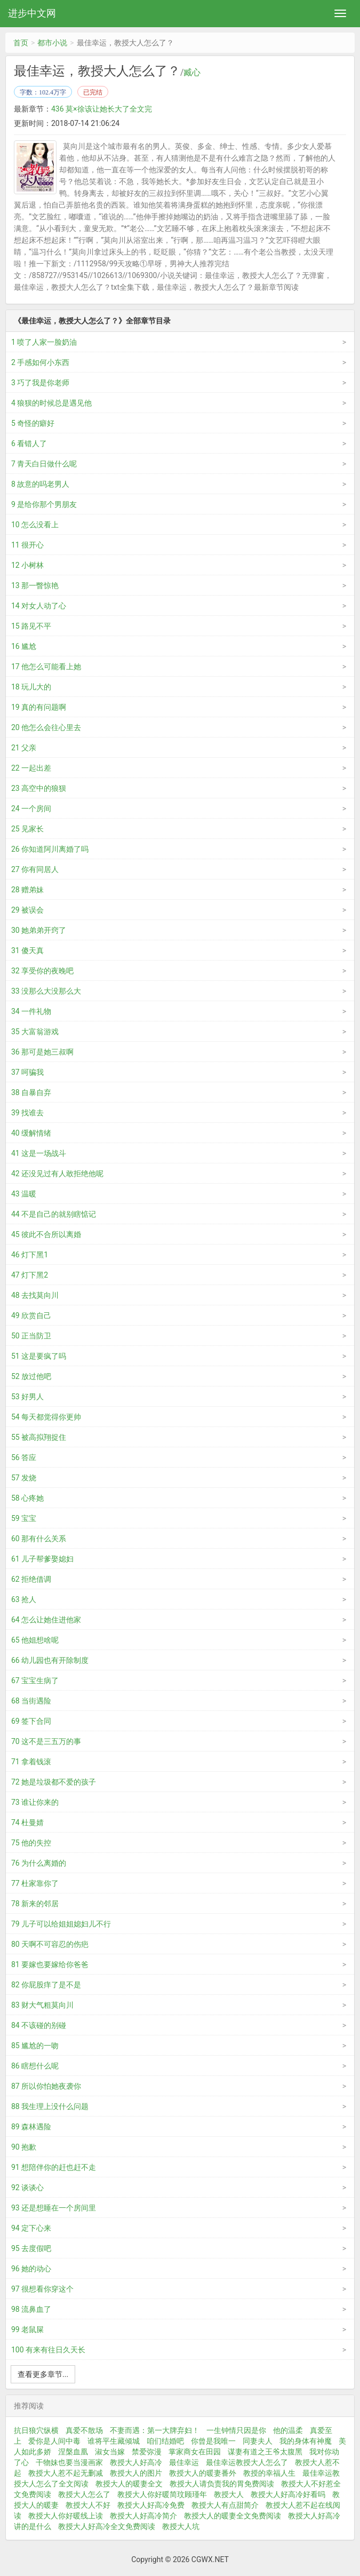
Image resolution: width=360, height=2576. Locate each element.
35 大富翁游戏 (35, 1031)
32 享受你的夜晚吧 (42, 970)
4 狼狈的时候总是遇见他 (51, 403)
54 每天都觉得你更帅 (46, 1417)
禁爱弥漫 (147, 2451)
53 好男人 (27, 1396)
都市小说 (52, 42)
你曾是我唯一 (213, 2441)
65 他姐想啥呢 (35, 1640)
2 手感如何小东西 (40, 362)
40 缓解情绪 (31, 1133)
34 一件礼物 (31, 1011)
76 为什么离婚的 (38, 1863)
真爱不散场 (84, 2430)
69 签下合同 (31, 1721)
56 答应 (23, 1457)
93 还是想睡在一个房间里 (53, 2208)
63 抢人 (23, 1599)
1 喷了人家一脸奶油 (44, 342)
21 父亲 (23, 747)
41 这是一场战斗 (38, 1153)
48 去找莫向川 (35, 1295)
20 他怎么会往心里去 (46, 727)
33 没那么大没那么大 (46, 991)
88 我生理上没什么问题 (50, 2106)
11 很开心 (27, 545)
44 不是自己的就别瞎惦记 (53, 1214)
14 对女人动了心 (38, 605)
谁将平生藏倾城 (113, 2441)
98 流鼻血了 (31, 2309)
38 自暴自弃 (31, 1092)
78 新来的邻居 (35, 1903)
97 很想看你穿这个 (42, 2289)
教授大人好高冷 (136, 2462)
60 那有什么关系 (38, 1538)
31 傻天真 (27, 950)
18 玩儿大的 (31, 687)
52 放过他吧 (31, 1376)
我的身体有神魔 (305, 2441)
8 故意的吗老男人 (40, 484)
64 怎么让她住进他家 (46, 1619)
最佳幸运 (184, 2462)
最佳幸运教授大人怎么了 (247, 2462)
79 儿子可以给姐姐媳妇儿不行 (61, 1924)
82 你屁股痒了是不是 (46, 1984)
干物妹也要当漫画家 (69, 2462)
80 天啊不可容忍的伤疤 (50, 1944)
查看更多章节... (43, 2374)
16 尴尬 (23, 646)
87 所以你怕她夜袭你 (46, 2086)
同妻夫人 (258, 2441)
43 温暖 (23, 1194)
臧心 (192, 72)
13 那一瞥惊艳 (35, 585)
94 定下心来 (31, 2228)
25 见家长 (27, 829)
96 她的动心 (31, 2268)
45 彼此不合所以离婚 (46, 1234)
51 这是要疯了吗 (38, 1356)
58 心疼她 (27, 1498)
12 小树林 (27, 565)
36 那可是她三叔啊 (42, 1052)
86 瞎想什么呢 (35, 2066)
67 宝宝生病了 (35, 1680)
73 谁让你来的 (35, 1802)
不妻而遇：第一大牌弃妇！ (154, 2430)
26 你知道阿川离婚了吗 (50, 849)
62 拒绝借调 (31, 1579)
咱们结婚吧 (165, 2441)
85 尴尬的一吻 (35, 2045)
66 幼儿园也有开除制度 (50, 1660)
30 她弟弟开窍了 (38, 930)
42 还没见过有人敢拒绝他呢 (57, 1173)
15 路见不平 (31, 626)
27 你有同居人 (35, 869)
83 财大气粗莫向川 (42, 2005)
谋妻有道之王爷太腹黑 (265, 2451)
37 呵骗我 (27, 1072)
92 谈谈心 (27, 2187)
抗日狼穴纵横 (36, 2430)
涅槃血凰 (73, 2451)
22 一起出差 (31, 768)
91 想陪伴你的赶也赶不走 (53, 2167)
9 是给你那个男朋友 (44, 504)
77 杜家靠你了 (35, 1883)
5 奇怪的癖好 (32, 423)
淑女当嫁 (110, 2451)
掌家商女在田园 (195, 2451)
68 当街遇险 (31, 1701)
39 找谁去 (27, 1112)
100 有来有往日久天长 (48, 2349)
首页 (20, 42)
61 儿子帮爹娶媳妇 (42, 1559)
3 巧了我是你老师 (40, 382)
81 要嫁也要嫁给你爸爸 (50, 1964)
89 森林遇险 (31, 2126)
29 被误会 (27, 910)
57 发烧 (23, 1477)
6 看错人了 (29, 443)
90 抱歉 (23, 2147)
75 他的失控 (31, 1842)
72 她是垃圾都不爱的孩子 (53, 1782)
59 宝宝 (23, 1518)
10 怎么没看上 (35, 524)
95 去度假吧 (31, 2248)
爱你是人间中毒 (54, 2441)
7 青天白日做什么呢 (44, 463)
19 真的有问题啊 (38, 707)
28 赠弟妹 (27, 889)
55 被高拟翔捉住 (38, 1437)
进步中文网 (32, 13)
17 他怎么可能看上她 (46, 666)
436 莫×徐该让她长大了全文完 (101, 109)
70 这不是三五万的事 (46, 1741)
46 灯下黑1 (29, 1254)
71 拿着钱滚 (31, 1761)
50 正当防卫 (31, 1335)
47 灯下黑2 (29, 1275)
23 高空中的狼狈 (38, 788)
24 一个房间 (31, 808)
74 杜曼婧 (27, 1822)
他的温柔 (288, 2430)
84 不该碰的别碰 (38, 2025)
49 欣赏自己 (31, 1315)
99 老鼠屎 (27, 2329)
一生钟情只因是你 (236, 2430)
